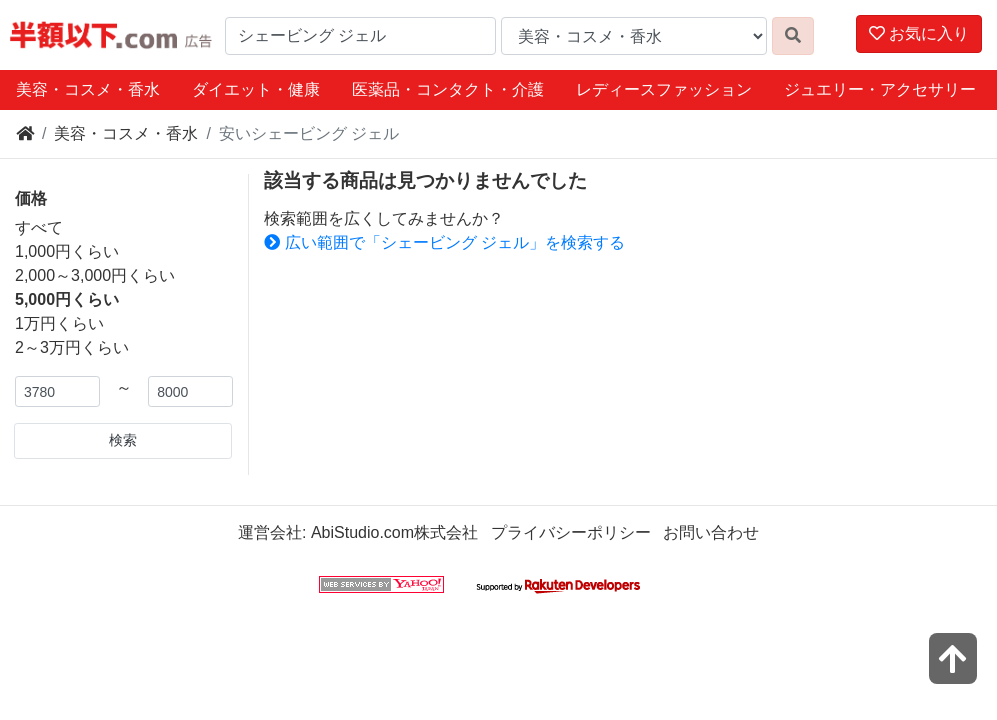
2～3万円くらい (72, 347)
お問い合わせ (711, 532)
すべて (39, 227)
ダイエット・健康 (256, 89)
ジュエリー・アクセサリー (880, 89)
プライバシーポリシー (571, 532)
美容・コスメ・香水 (88, 89)
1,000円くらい (67, 251)
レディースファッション (664, 89)
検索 (123, 440)
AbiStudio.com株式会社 (394, 532)
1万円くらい (59, 323)
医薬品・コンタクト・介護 (448, 89)
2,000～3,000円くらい (95, 275)
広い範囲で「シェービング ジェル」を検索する (444, 242)
